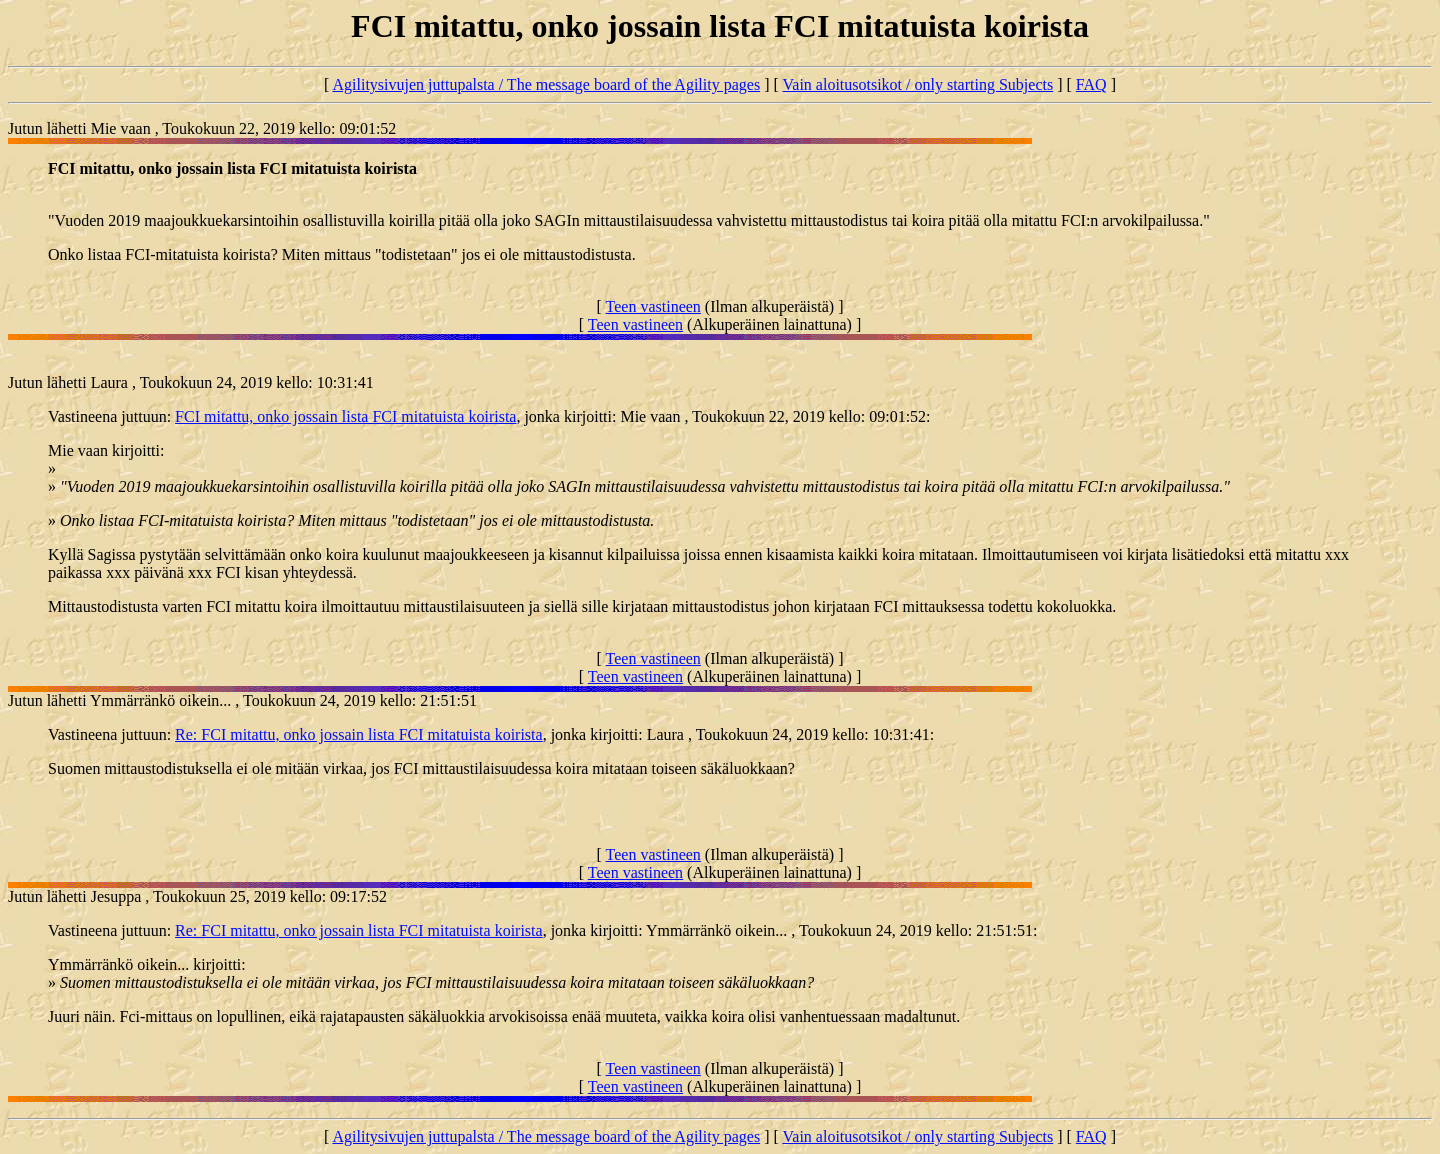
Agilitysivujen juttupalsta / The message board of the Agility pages (546, 84)
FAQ (1091, 84)
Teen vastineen (653, 306)
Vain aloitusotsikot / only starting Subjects (918, 84)
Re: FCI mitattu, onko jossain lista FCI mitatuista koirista (359, 734)
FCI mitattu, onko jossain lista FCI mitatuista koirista (345, 416)
